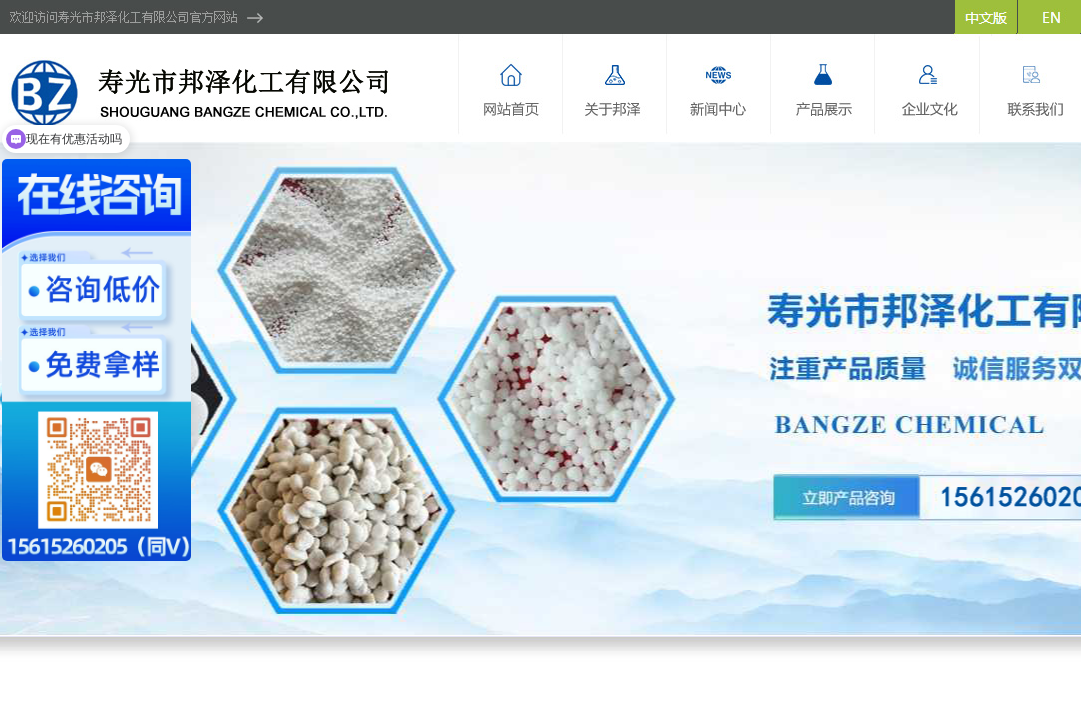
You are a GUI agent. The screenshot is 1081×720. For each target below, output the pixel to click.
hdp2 (540, 388)
